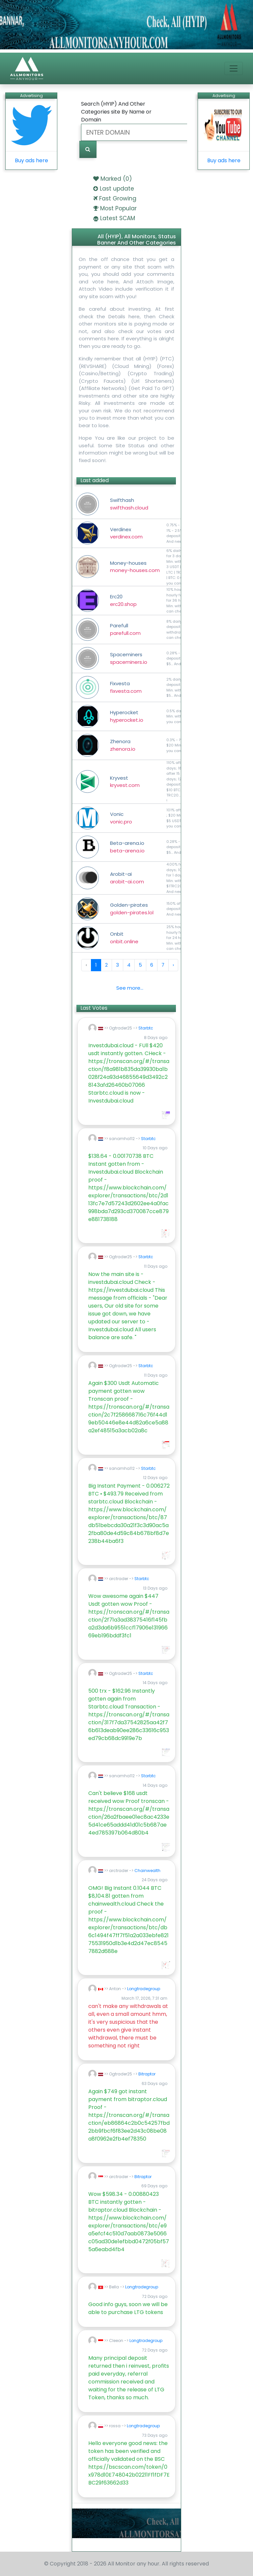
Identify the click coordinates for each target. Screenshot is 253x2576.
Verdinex (126, 533)
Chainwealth (147, 1870)
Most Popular (118, 208)
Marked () (116, 179)
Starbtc (145, 1028)
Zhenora (122, 745)
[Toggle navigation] (233, 68)
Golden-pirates (132, 908)
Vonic (121, 818)
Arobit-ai (127, 878)
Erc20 (123, 600)
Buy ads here (31, 160)
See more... (129, 987)
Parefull (125, 629)
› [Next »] (173, 964)
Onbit (124, 937)
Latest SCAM (117, 218)
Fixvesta (126, 687)
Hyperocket (126, 716)
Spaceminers (128, 658)
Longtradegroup (143, 1988)
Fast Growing (117, 198)
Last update (117, 189)
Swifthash (129, 504)
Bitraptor (146, 2074)
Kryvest (125, 781)
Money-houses (135, 566)
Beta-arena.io (127, 847)
